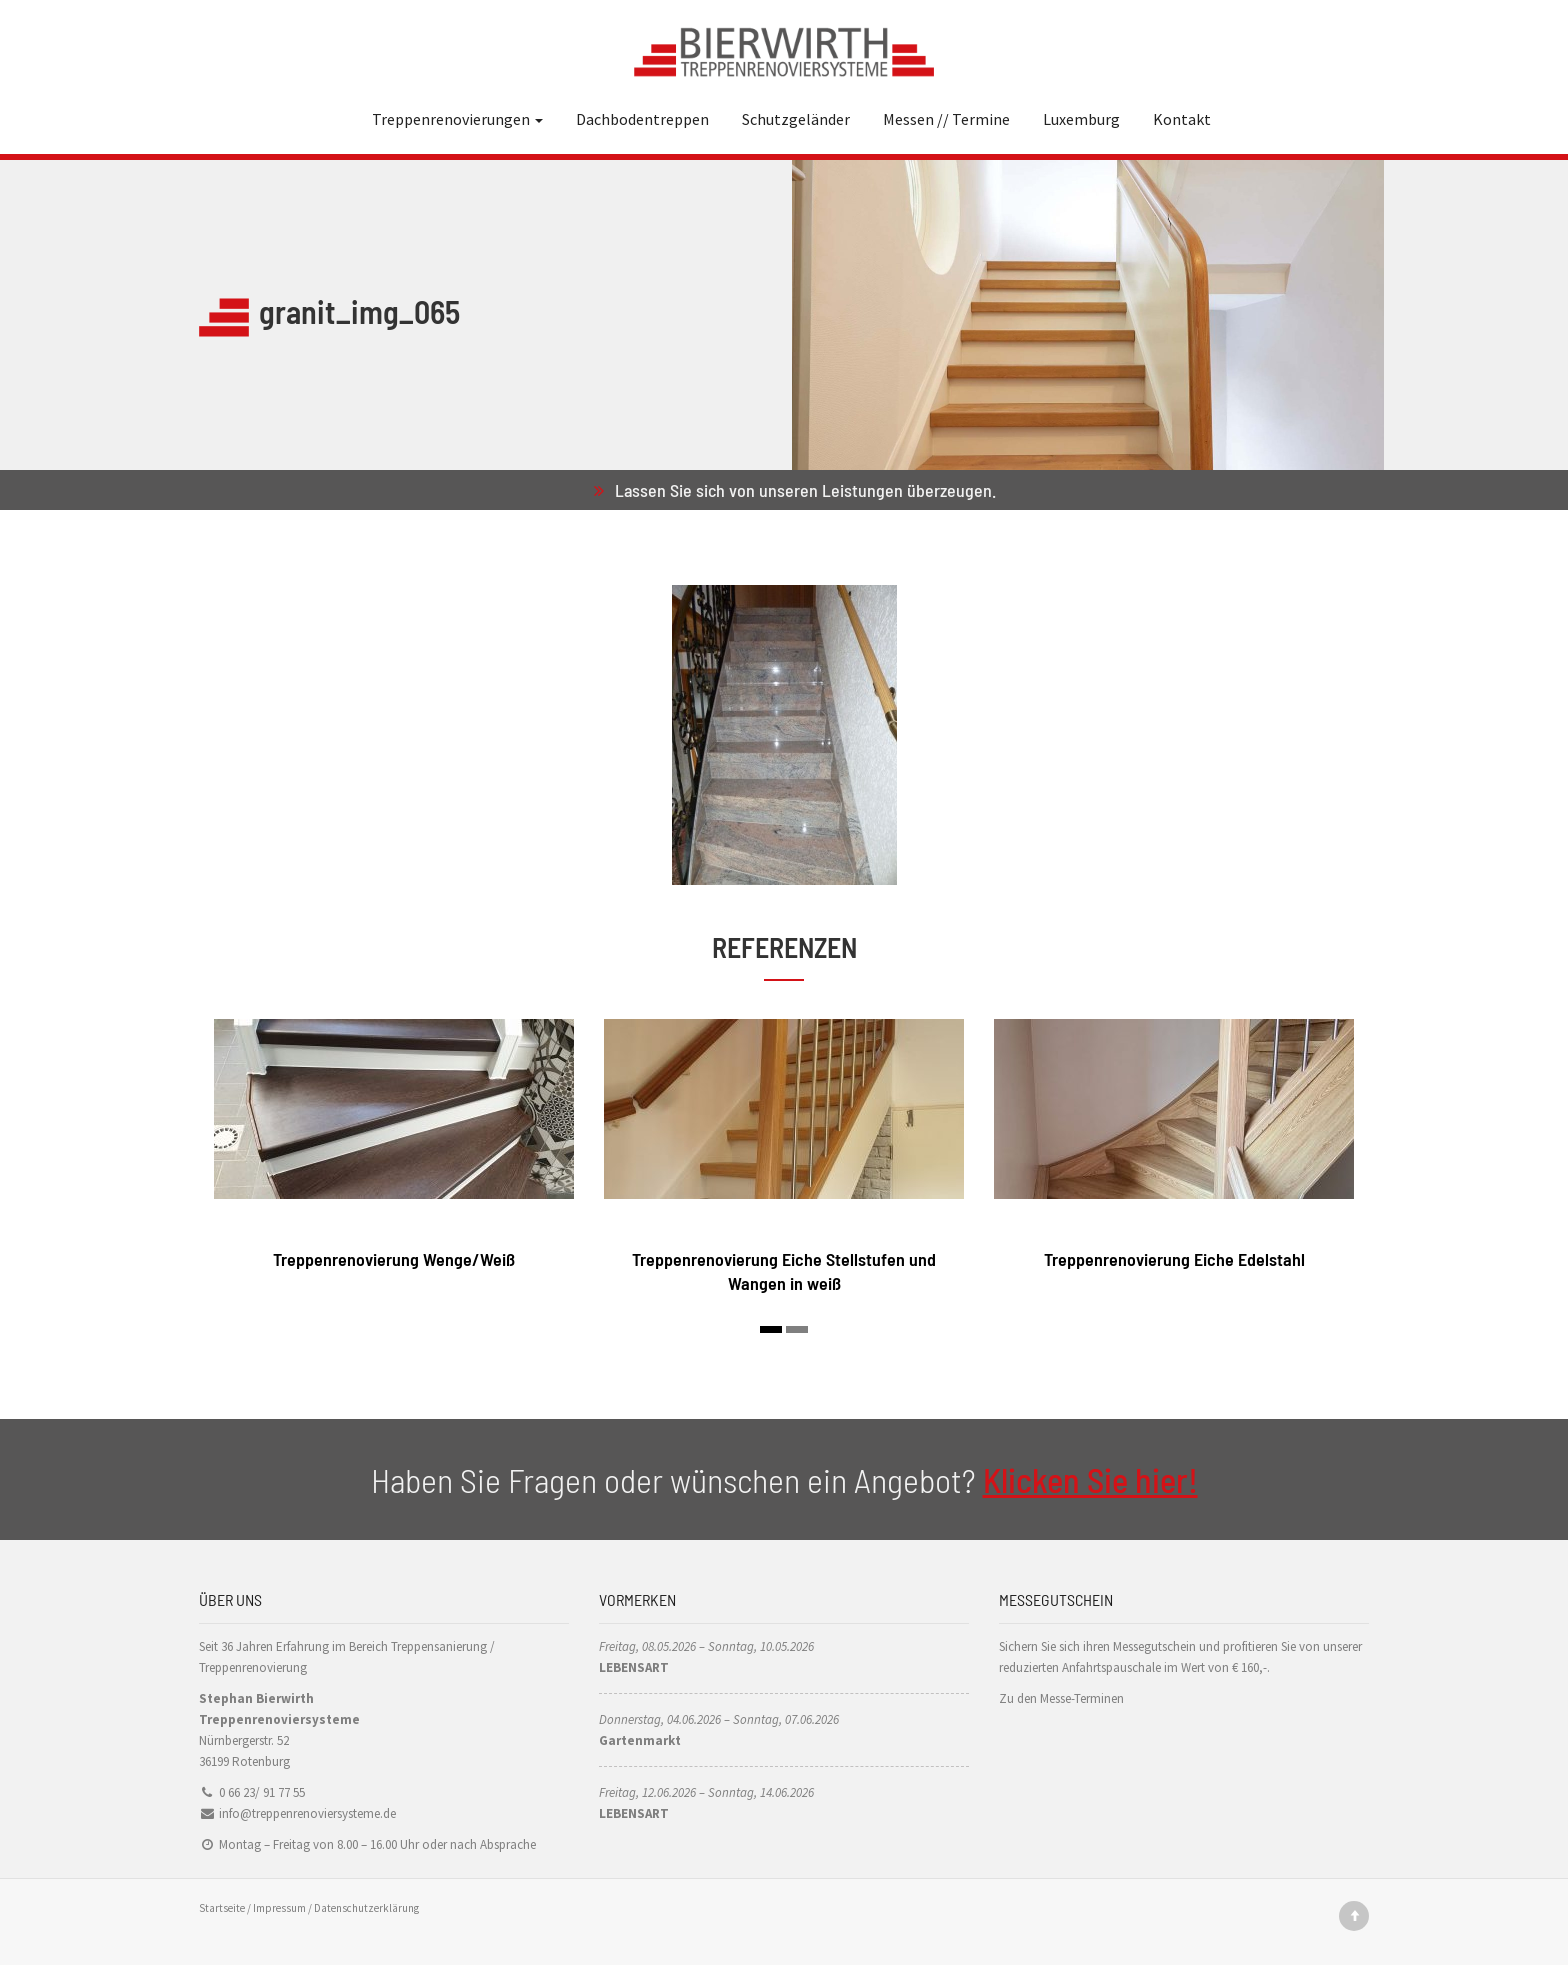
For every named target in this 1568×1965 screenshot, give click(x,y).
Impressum (279, 1908)
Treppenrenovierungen (457, 119)
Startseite (222, 1908)
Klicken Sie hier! (1090, 1479)
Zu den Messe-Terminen (1061, 1698)
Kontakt (1182, 119)
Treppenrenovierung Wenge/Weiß (394, 1259)
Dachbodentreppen (642, 119)
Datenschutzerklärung (366, 1908)
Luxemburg (1081, 119)
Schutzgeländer (796, 119)
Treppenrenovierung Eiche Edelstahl (1174, 1259)
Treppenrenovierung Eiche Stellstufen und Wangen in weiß (784, 1270)
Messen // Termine (946, 119)
